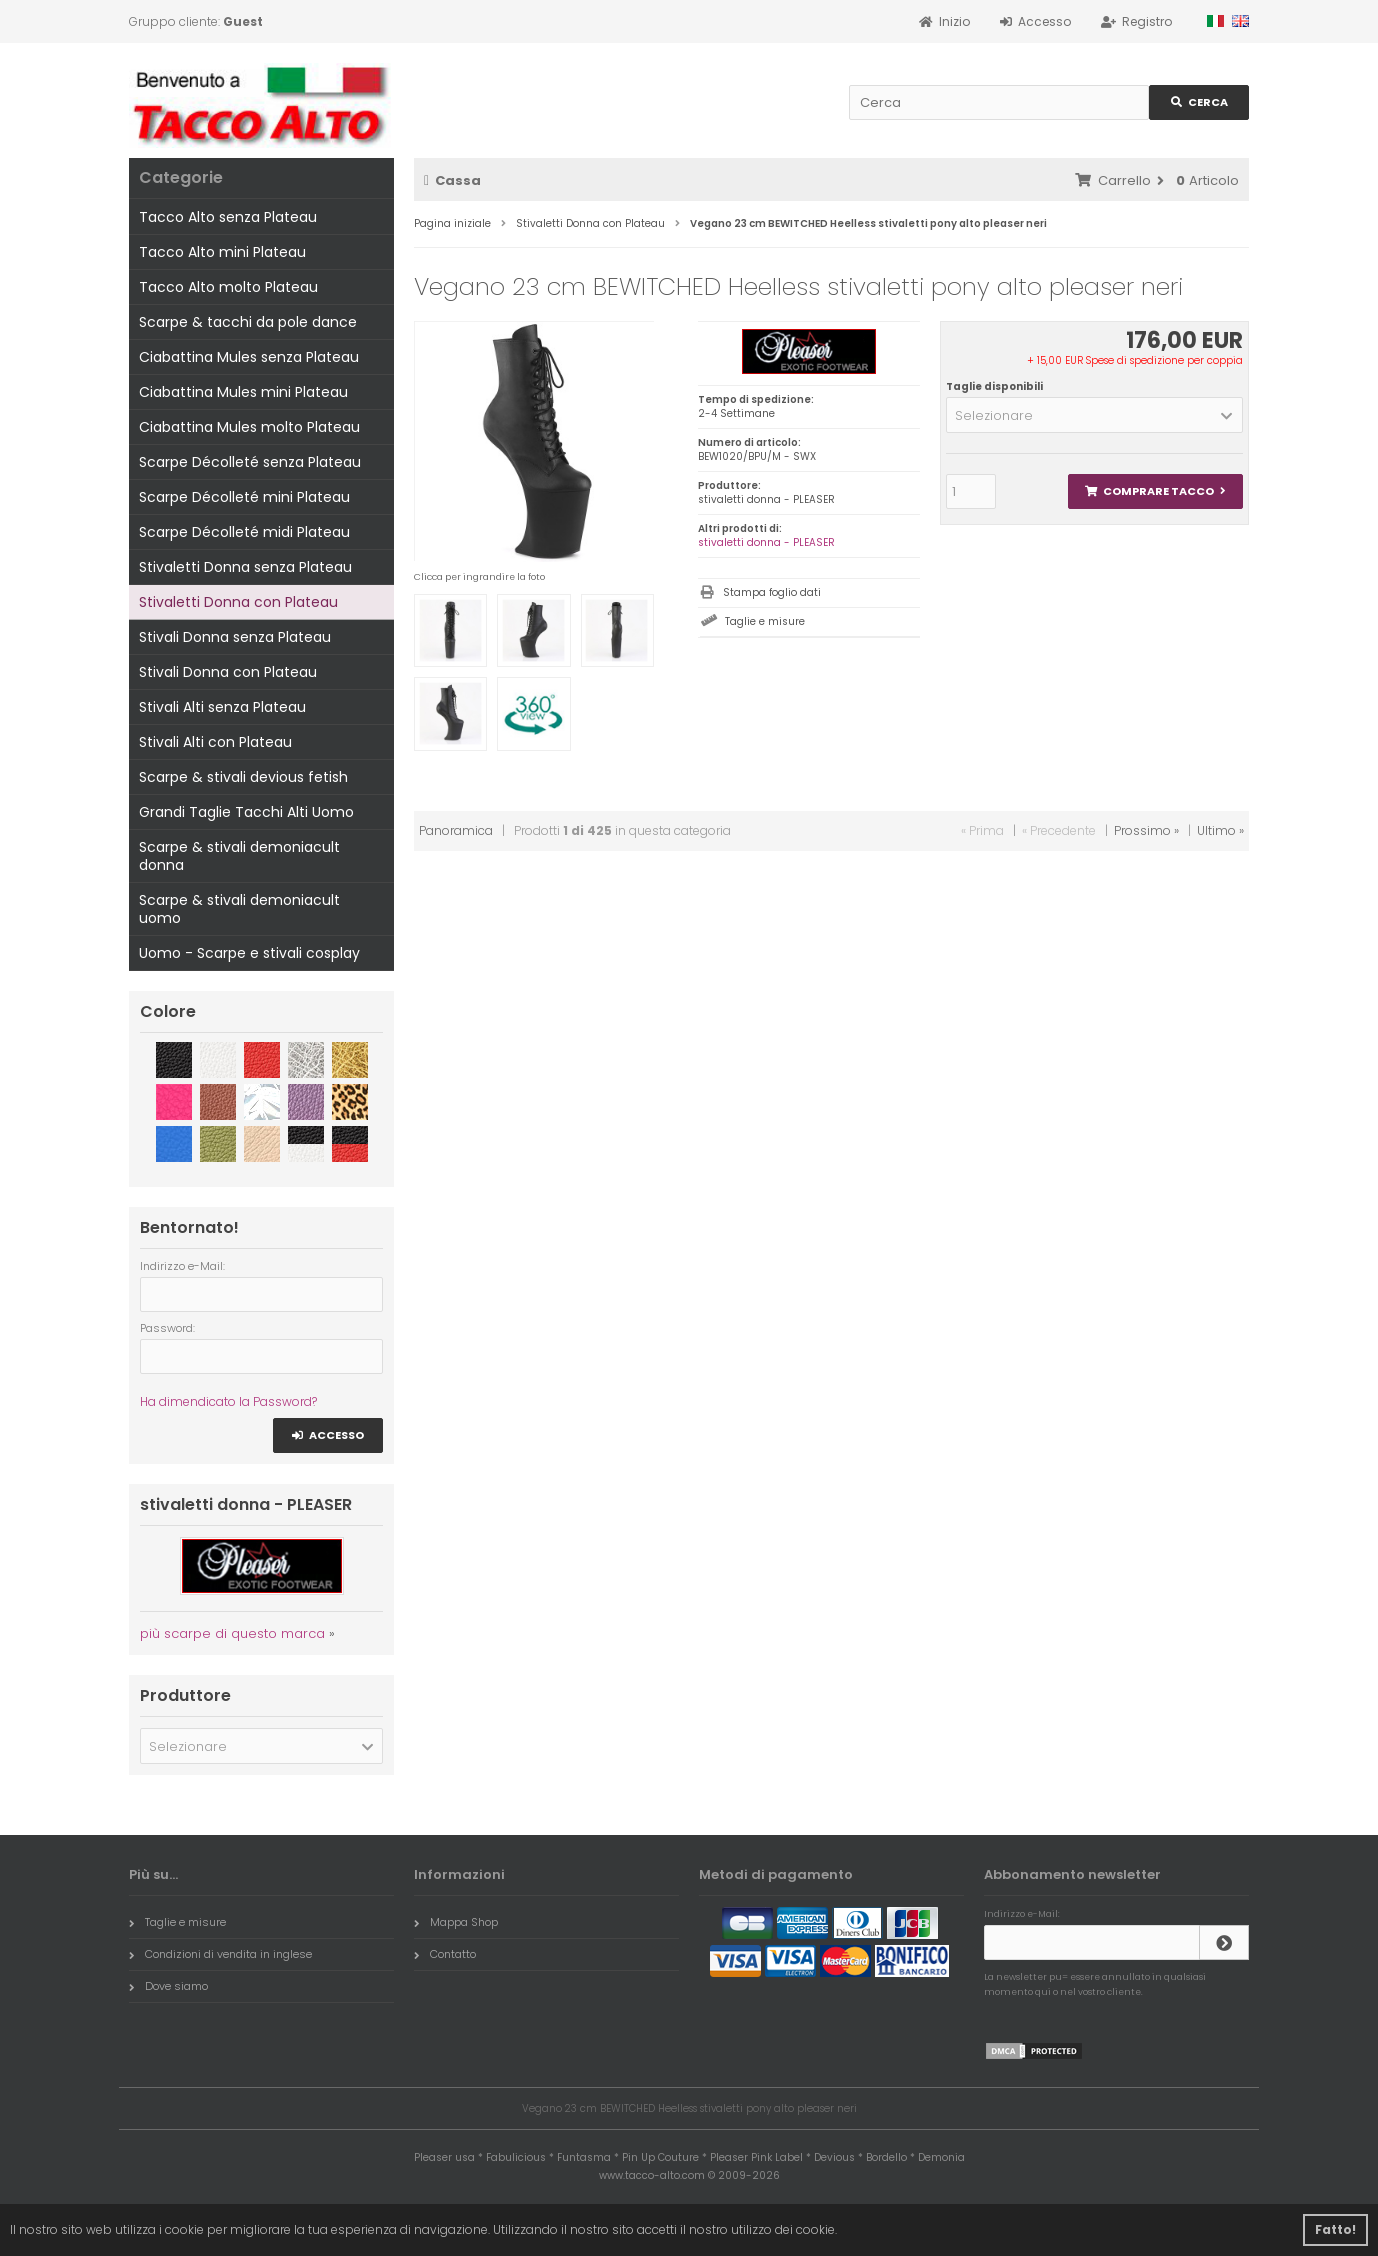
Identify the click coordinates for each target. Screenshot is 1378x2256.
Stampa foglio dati (772, 592)
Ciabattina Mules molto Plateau (249, 427)
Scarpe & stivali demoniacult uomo (239, 909)
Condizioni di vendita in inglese (220, 1954)
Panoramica (456, 830)
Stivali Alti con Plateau (215, 742)
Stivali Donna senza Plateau (235, 637)
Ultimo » (1220, 830)
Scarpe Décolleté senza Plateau (250, 462)
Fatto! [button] (1335, 2229)
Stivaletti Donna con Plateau (238, 602)
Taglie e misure (765, 621)
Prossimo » (1146, 830)
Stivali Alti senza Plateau (222, 707)
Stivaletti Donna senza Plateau (245, 567)
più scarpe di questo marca (232, 1633)
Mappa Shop (456, 1922)
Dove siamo (168, 1986)
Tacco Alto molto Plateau (228, 287)
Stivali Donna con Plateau (228, 672)
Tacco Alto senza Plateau (228, 217)
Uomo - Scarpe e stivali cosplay (249, 953)
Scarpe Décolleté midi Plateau (244, 532)
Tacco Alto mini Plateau (222, 252)
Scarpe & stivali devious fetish (243, 777)
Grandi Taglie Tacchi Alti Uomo (246, 812)
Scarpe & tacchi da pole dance (248, 322)
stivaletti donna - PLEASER (766, 542)
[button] (1094, 415)
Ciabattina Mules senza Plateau (249, 357)
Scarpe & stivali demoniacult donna (239, 856)
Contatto (445, 1954)
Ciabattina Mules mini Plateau (243, 392)
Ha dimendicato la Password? (228, 1401)
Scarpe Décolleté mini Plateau (244, 497)
